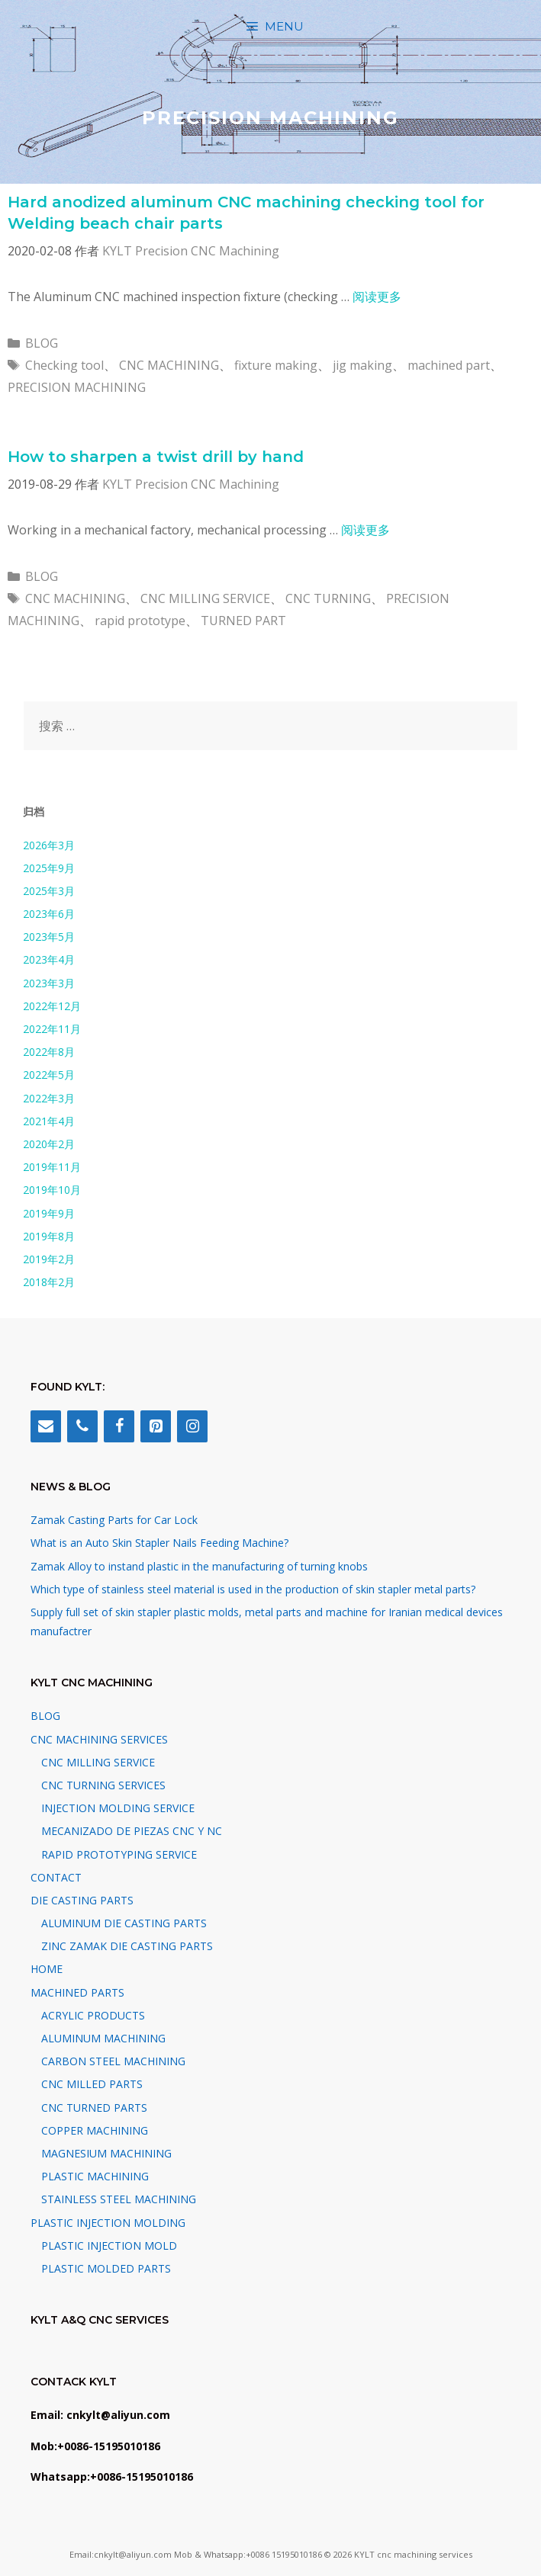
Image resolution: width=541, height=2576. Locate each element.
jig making (362, 365)
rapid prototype (140, 620)
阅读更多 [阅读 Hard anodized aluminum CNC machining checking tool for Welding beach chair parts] (377, 296)
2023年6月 (49, 913)
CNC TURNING (328, 598)
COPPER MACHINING (94, 2130)
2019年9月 (49, 1213)
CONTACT (56, 1877)
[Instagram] (192, 1426)
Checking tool (64, 365)
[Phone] (82, 1426)
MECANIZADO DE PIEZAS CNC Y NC (131, 1831)
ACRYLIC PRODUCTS (93, 2015)
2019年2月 (49, 1259)
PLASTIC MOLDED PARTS (106, 2268)
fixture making (275, 365)
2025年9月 (49, 868)
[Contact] (46, 1426)
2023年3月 (49, 983)
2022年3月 (49, 1098)
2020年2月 (49, 1144)
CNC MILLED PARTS (92, 2084)
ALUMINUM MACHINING (103, 2038)
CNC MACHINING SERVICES (99, 1739)
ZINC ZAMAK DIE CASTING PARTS (127, 1946)
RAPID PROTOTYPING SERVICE (119, 1854)
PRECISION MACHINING (77, 387)
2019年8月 (49, 1236)
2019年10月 (52, 1189)
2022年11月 (52, 1029)
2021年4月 (49, 1121)
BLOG (41, 343)
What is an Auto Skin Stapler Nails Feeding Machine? (159, 1542)
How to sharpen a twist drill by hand (156, 457)
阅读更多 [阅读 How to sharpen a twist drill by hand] (365, 529)
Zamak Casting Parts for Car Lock (114, 1520)
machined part (448, 365)
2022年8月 (49, 1051)
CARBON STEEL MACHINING (113, 2061)
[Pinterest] (155, 1426)
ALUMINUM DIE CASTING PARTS (124, 1923)
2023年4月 (49, 959)
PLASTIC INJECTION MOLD (109, 2245)
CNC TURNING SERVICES (103, 1785)
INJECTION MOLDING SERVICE (118, 1808)
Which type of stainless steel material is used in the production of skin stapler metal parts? (253, 1589)
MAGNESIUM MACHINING (106, 2153)
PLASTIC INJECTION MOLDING (108, 2222)
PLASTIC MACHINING (95, 2176)
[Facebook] (119, 1426)
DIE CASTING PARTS (82, 1900)
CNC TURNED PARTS (94, 2107)
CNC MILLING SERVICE (205, 598)
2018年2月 (49, 1282)
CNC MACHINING (169, 365)
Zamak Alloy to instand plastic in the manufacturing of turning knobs (199, 1566)
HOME (47, 1969)
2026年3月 (49, 845)
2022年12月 (52, 1006)
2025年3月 (49, 891)
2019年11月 (52, 1167)
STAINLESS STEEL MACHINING (118, 2199)
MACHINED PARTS (77, 1992)
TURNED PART (243, 620)
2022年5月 (49, 1074)
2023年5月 (49, 936)
